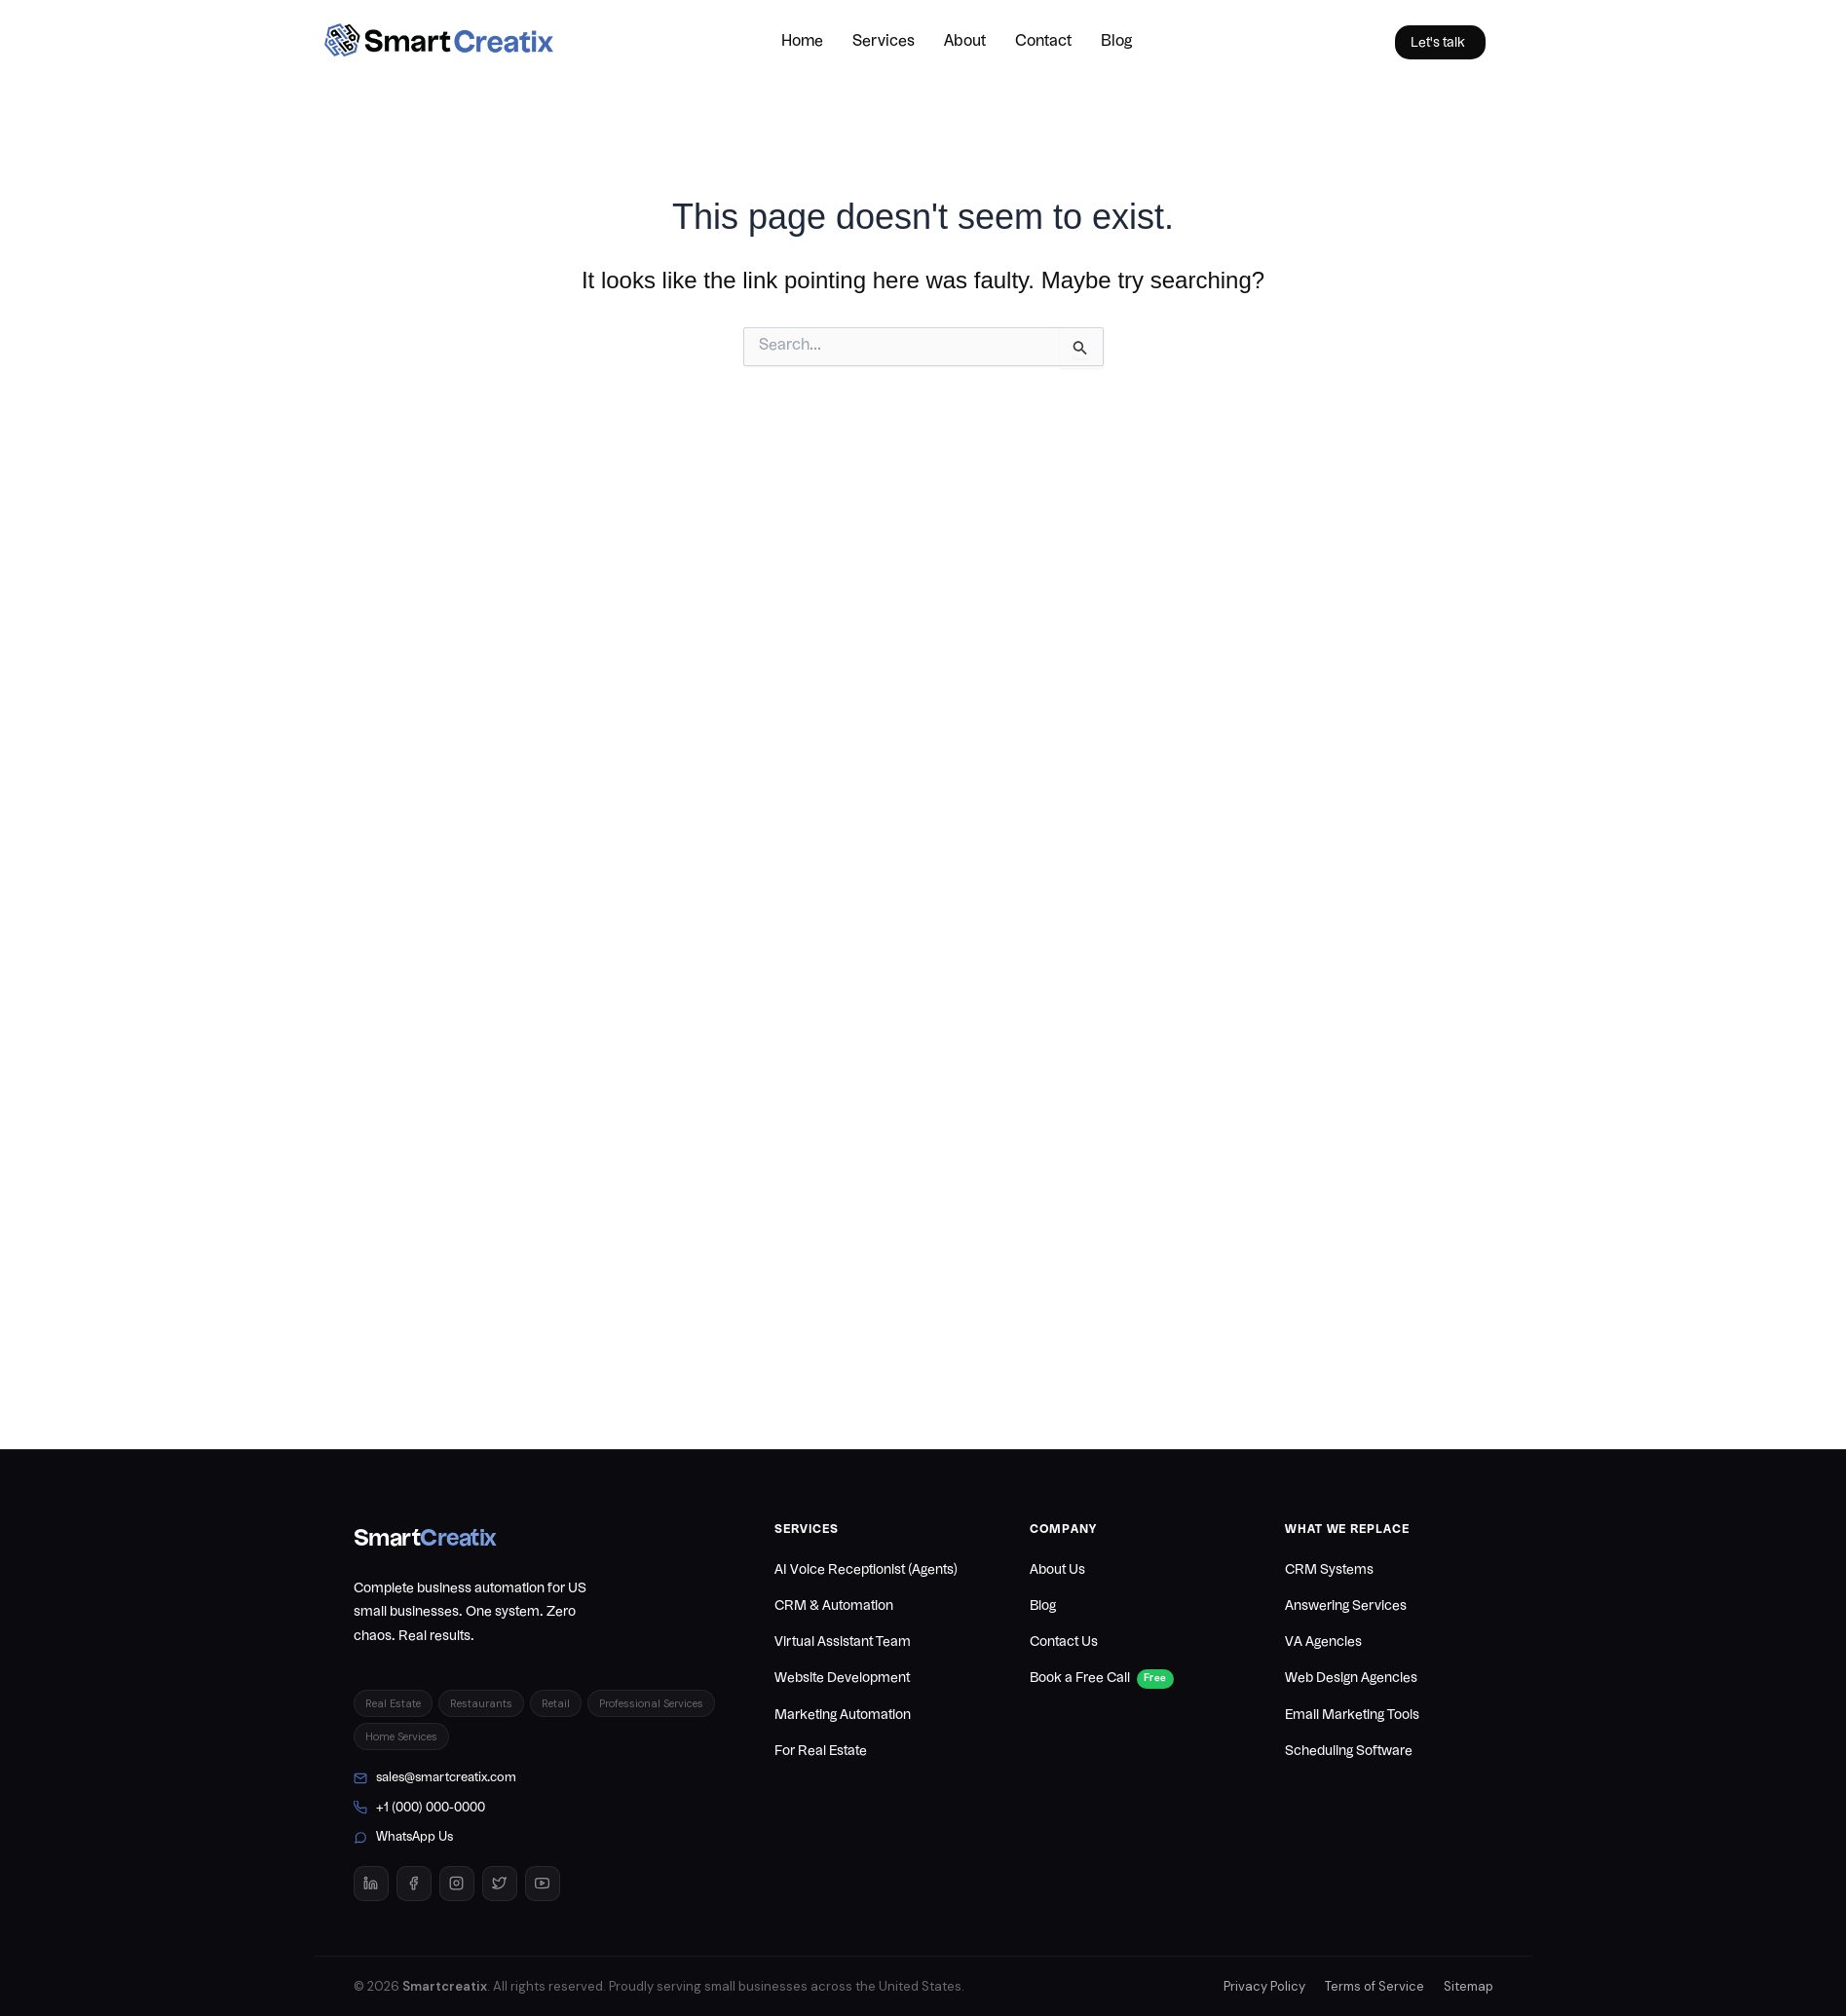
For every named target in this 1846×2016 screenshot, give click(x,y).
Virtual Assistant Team (842, 1642)
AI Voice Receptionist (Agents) (866, 1570)
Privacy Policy (1264, 1986)
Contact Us (1064, 1642)
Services (883, 42)
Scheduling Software (1349, 1751)
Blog (1116, 42)
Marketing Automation (842, 1715)
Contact (1043, 42)
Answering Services (1346, 1606)
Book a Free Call (1102, 1679)
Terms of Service (1374, 1986)
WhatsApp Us (403, 1838)
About (965, 42)
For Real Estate (820, 1751)
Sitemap (1468, 1986)
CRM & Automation (833, 1606)
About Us (1057, 1570)
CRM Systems (1329, 1570)
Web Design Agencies (1351, 1678)
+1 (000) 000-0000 (419, 1807)
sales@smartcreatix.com (435, 1778)
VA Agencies (1323, 1642)
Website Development (842, 1678)
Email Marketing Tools (1352, 1715)
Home (802, 42)
